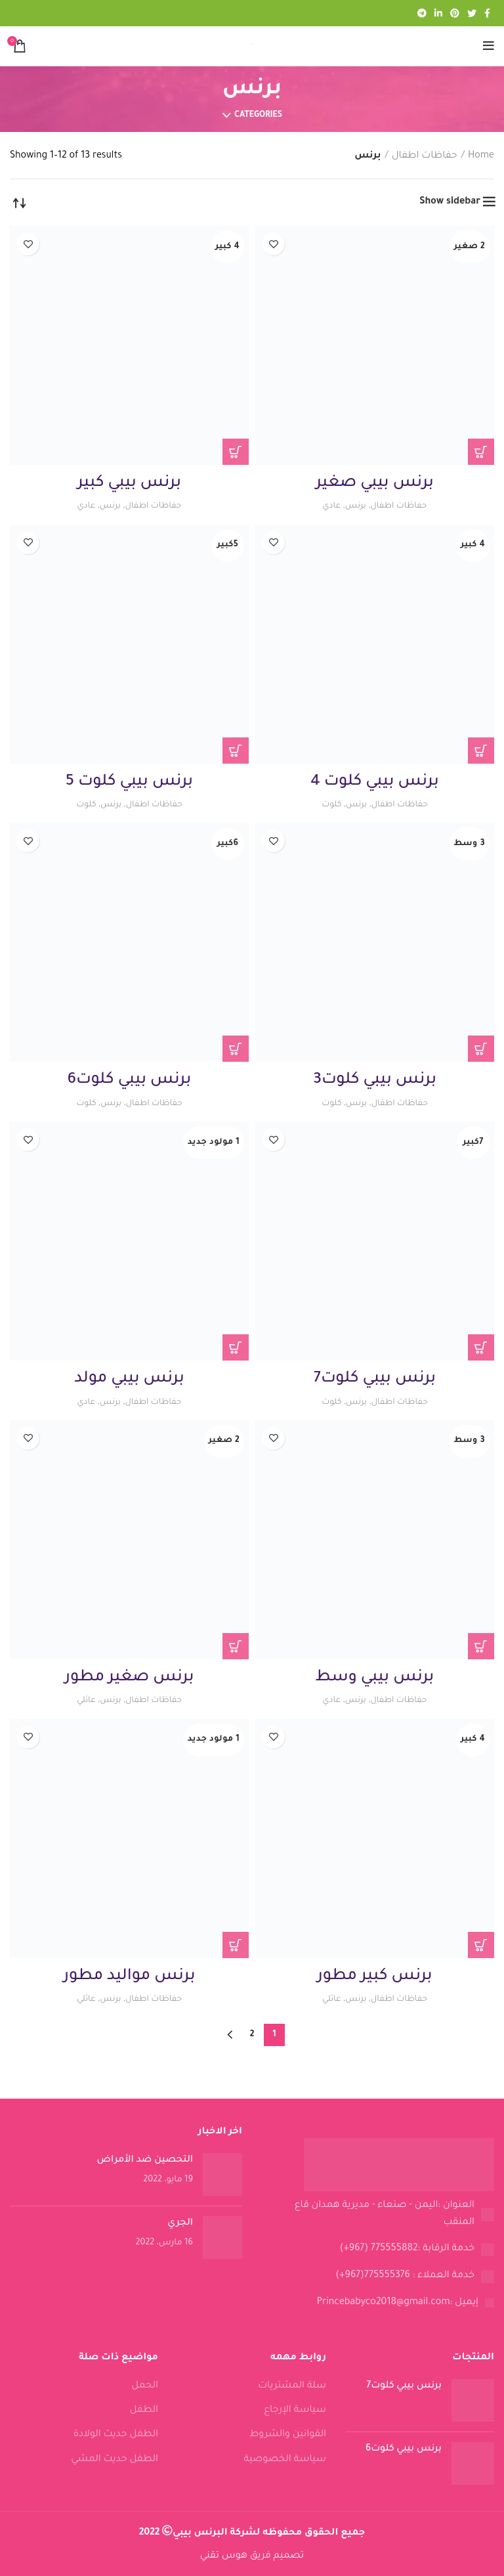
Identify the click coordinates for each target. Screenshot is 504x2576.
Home (481, 156)
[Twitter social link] (471, 13)
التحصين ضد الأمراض (145, 2160)
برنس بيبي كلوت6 (129, 1080)
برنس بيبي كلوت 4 (374, 782)
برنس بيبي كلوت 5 (129, 782)
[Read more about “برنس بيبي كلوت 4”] (481, 750)
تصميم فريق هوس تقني (252, 2556)
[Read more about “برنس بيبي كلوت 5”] (235, 750)
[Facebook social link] (487, 13)
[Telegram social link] (421, 13)
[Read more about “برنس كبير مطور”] (481, 1945)
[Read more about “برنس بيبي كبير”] (235, 452)
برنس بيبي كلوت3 (374, 1080)
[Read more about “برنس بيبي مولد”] (235, 1347)
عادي (327, 506)
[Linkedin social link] (438, 13)
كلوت (328, 805)
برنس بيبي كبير (129, 483)
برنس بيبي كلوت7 (375, 1378)
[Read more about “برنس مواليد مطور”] (235, 1945)
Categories (258, 115)
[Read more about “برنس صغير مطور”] (235, 1646)
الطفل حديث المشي (114, 2460)
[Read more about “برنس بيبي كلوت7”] (481, 1347)
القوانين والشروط (287, 2435)
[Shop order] (20, 202)
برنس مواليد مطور (130, 1976)
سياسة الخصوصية (284, 2460)
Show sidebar (449, 202)
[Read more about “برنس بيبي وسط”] (481, 1646)
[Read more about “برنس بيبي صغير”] (481, 452)
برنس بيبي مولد (129, 1378)
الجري (180, 2223)
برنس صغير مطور (129, 1677)
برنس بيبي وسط (375, 1677)
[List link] (378, 2214)
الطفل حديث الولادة (116, 2435)
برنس (353, 506)
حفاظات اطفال (424, 156)
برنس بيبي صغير (375, 483)
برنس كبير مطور (374, 1976)
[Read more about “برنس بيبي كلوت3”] (481, 1049)
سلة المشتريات (292, 2386)
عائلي (82, 1700)
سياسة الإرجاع (295, 2410)
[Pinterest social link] (454, 13)
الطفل (144, 2410)
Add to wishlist (273, 243)
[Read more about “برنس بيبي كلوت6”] (235, 1049)
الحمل (144, 2386)
